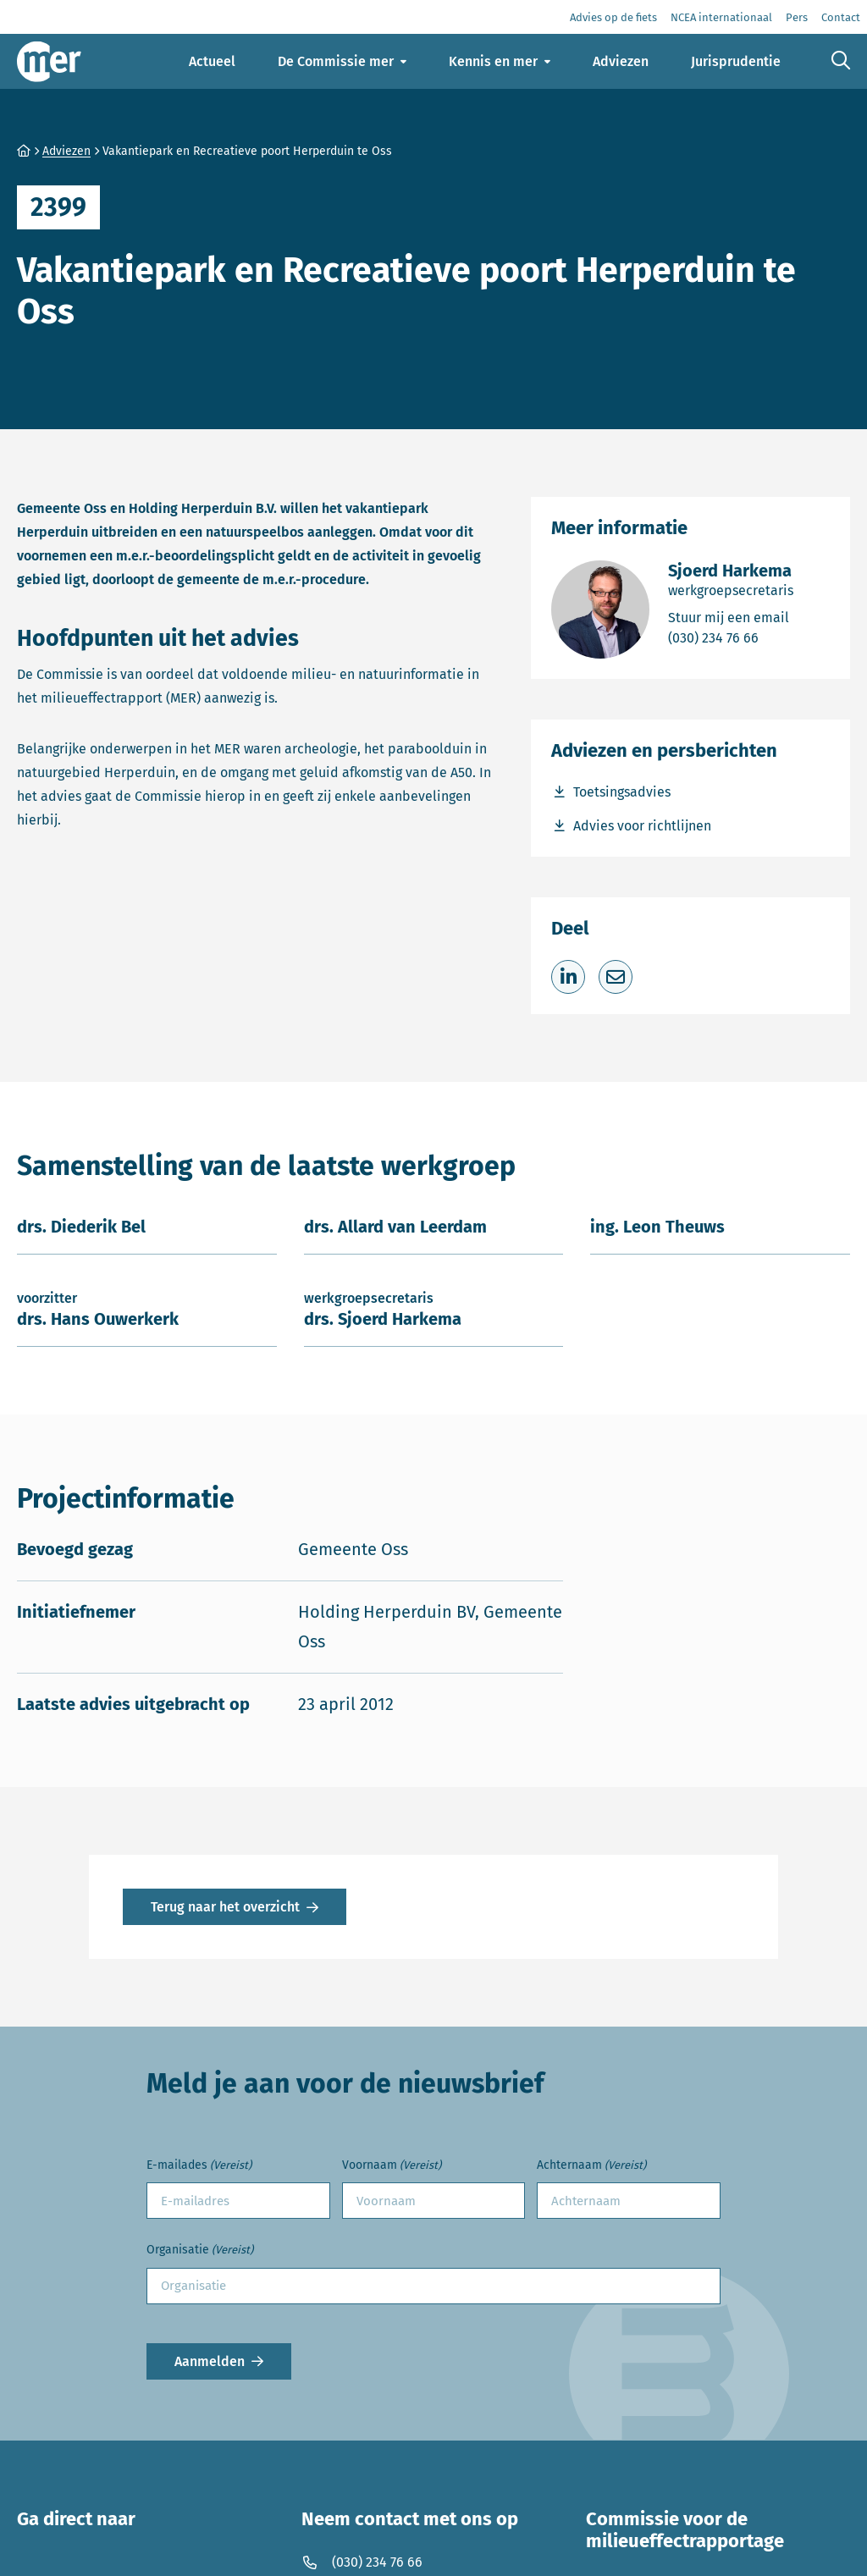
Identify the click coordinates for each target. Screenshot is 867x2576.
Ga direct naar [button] (76, 2519)
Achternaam (591, 2165)
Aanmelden (209, 2361)
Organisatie (199, 2250)
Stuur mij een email (730, 617)
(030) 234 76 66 (730, 637)
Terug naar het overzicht (225, 1907)
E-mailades (198, 2165)
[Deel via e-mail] (615, 977)
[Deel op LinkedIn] (568, 977)
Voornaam (391, 2165)
